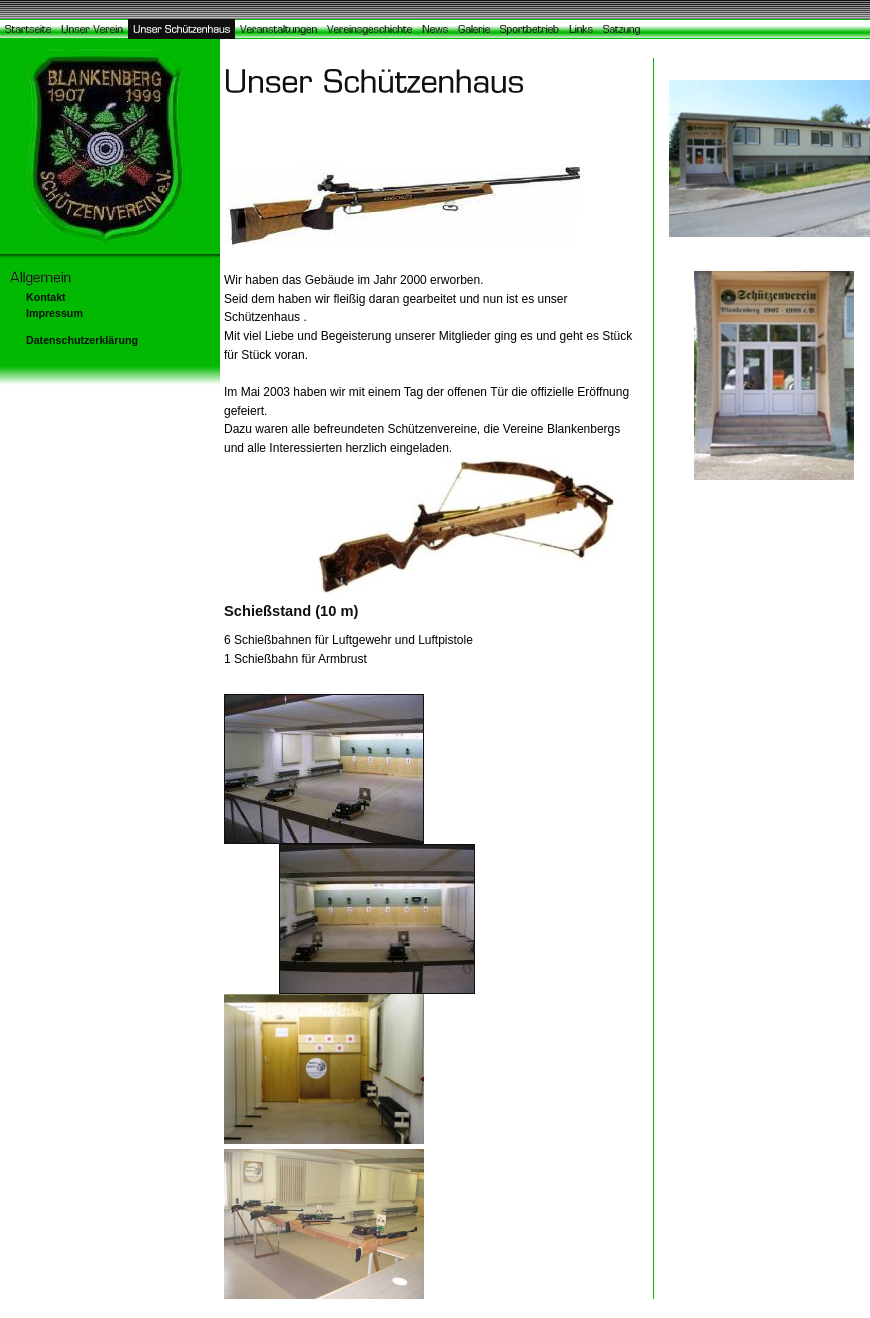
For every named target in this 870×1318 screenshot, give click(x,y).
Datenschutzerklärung (82, 340)
